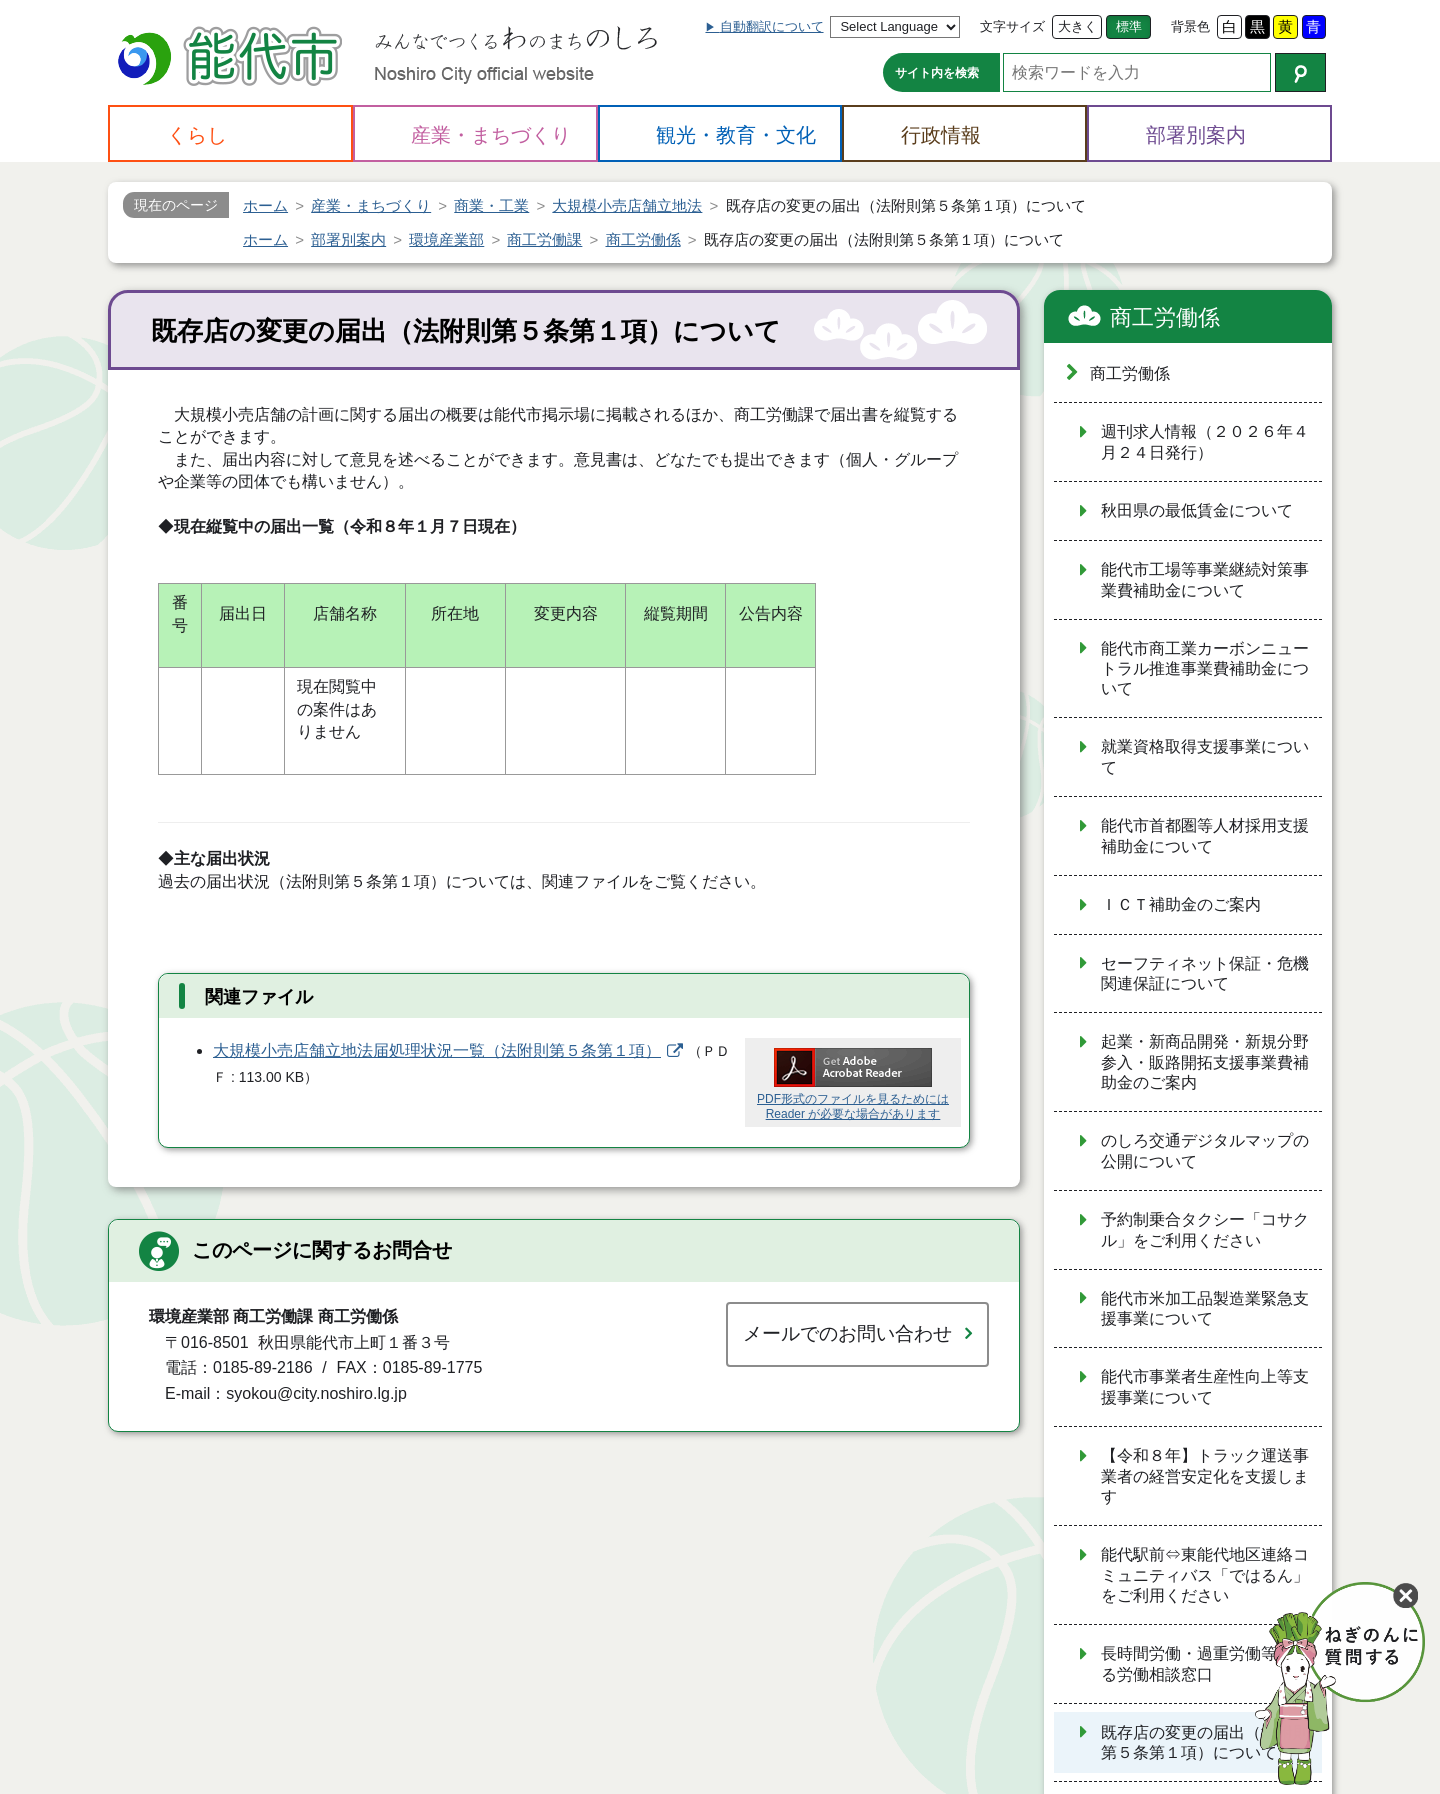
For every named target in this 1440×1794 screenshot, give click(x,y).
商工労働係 (1165, 317)
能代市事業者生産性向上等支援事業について (1205, 1387)
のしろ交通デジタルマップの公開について (1205, 1151)
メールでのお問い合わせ (847, 1333)
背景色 (1190, 26)
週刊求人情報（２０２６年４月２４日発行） (1205, 442)
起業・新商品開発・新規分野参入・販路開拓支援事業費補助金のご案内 (1205, 1062)
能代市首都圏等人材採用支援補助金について (1205, 836)
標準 (1129, 26)
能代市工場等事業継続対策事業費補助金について (1205, 580)
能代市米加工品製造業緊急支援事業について (1205, 1309)
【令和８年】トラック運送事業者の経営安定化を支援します (1205, 1476)
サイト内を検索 (937, 73)
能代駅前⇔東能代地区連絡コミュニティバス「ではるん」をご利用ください (1205, 1575)
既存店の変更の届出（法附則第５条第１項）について (1205, 1743)
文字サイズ (1012, 26)
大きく (1077, 26)
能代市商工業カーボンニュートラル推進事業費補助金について (1205, 669)
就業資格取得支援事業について (1205, 757)
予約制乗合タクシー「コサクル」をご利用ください (1205, 1230)
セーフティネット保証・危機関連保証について (1205, 974)
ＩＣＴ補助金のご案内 (1181, 904)
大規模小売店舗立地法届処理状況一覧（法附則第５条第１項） (437, 1050)
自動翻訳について (772, 26)
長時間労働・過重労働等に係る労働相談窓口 (1205, 1664)
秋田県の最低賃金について (1197, 510)
